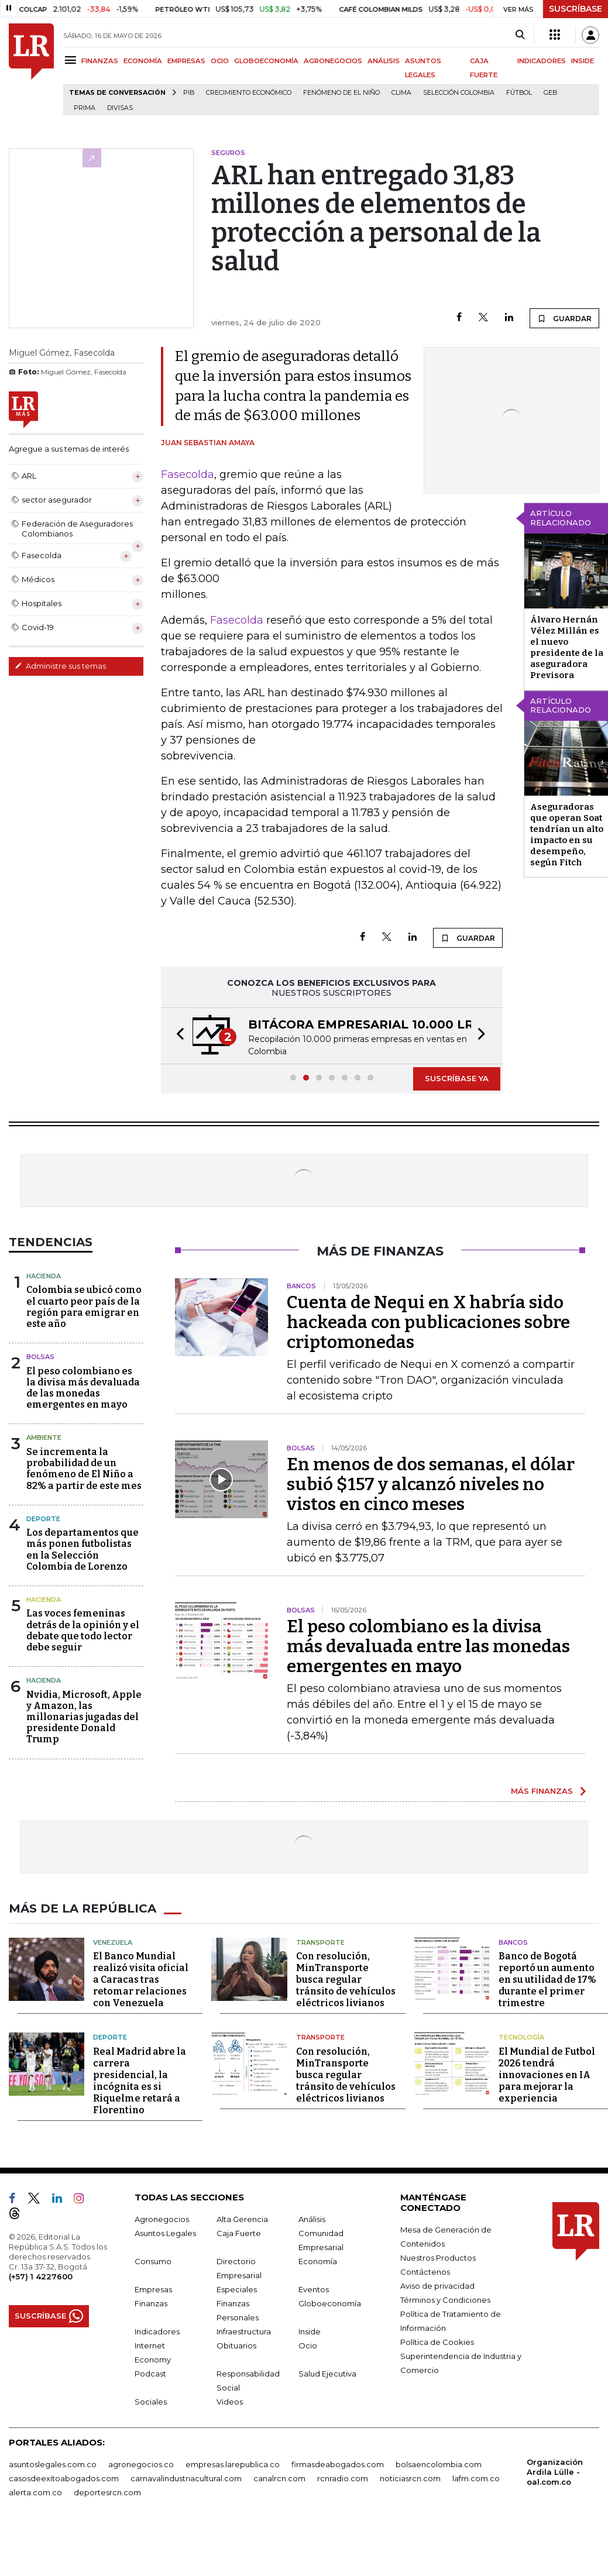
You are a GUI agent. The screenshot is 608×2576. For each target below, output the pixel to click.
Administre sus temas (60, 665)
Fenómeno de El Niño (341, 93)
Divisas (120, 108)
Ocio (307, 2345)
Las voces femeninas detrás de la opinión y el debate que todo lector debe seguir (82, 1630)
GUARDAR (564, 318)
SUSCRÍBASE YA (457, 1078)
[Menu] (72, 60)
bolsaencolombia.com (439, 2464)
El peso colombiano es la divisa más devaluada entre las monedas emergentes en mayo (428, 1646)
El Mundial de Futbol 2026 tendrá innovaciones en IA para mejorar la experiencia (547, 2075)
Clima (401, 93)
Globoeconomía (329, 2303)
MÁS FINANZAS (542, 1791)
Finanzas (151, 2303)
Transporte (320, 1942)
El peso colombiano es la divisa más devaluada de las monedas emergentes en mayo (83, 1388)
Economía (317, 2261)
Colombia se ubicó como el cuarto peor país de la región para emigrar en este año (84, 1306)
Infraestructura (244, 2331)
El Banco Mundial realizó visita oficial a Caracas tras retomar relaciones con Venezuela (140, 1979)
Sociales (151, 2401)
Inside (309, 2331)
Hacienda (43, 1276)
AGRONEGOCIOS (333, 61)
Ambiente (43, 1437)
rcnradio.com (342, 2478)
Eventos (313, 2289)
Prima (84, 108)
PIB (188, 93)
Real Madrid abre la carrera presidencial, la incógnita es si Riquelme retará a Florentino (139, 2081)
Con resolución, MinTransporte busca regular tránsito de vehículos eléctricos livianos (346, 1979)
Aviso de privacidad (437, 2285)
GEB (550, 93)
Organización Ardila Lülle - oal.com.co (555, 2471)
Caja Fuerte (239, 2233)
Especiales (237, 2289)
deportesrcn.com (107, 2492)
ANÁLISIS (383, 61)
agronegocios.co (141, 2464)
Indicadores (157, 2331)
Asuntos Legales (165, 2233)
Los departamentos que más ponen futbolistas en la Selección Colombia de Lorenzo (82, 1549)
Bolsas (40, 1357)
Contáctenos (425, 2271)
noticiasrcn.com (410, 2478)
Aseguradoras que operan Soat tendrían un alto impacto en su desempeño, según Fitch (566, 835)
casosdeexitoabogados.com (64, 2478)
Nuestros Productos (438, 2257)
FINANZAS (99, 61)
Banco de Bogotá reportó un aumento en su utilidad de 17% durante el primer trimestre (547, 1979)
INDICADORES (541, 61)
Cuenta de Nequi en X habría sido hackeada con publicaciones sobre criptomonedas (428, 1322)
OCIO (220, 61)
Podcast (150, 2373)
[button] (177, 1036)
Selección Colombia (458, 93)
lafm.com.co (476, 2478)
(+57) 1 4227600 (41, 2276)
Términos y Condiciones (445, 2300)
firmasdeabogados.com (337, 2464)
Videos (230, 2401)
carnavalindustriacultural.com (186, 2478)
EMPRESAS (186, 61)
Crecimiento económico (248, 93)
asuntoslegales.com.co (53, 2464)
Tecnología (521, 2037)
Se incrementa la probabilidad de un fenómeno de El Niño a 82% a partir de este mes (84, 1468)
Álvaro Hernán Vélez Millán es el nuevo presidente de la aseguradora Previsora (566, 647)
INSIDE (582, 61)
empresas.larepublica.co (233, 2464)
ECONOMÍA (142, 61)
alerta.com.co (35, 2492)
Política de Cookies (437, 2342)
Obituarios (236, 2345)
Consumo (153, 2261)
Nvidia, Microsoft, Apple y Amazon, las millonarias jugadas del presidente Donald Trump (84, 1717)
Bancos (513, 1942)
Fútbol (519, 93)
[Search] (520, 35)
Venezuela (112, 1942)
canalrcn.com (279, 2478)
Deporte (43, 1519)
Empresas (153, 2289)
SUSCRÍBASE (575, 9)
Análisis (311, 2219)
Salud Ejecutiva (327, 2373)
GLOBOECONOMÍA (266, 61)
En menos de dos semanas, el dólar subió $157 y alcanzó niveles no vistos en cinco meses (431, 1484)
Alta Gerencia (242, 2219)
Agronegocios (162, 2219)
